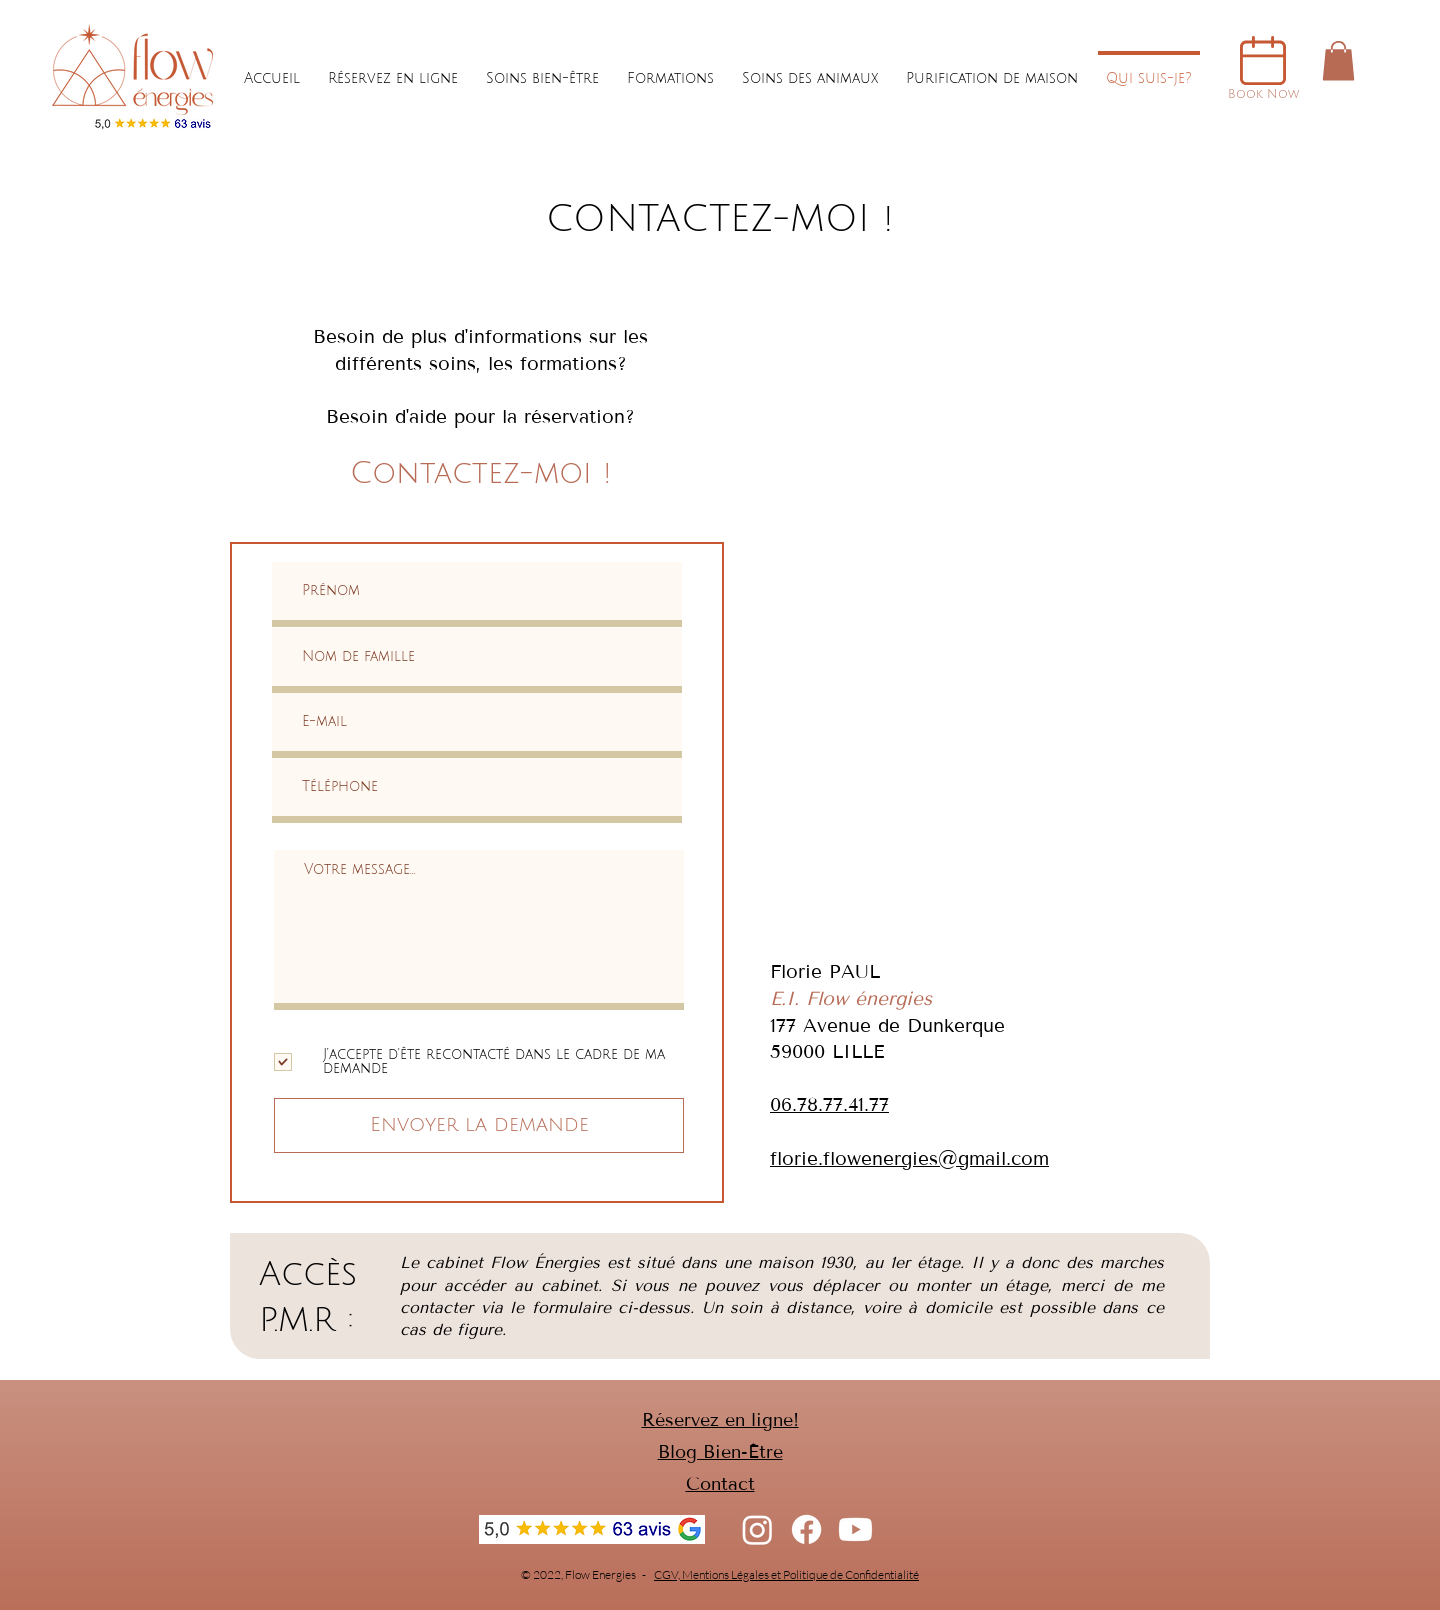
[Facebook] (806, 1529)
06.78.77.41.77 (829, 1104)
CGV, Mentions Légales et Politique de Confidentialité (786, 1574)
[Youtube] (855, 1529)
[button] (1338, 60)
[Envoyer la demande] (479, 1125)
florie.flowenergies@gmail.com (909, 1158)
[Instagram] (757, 1529)
